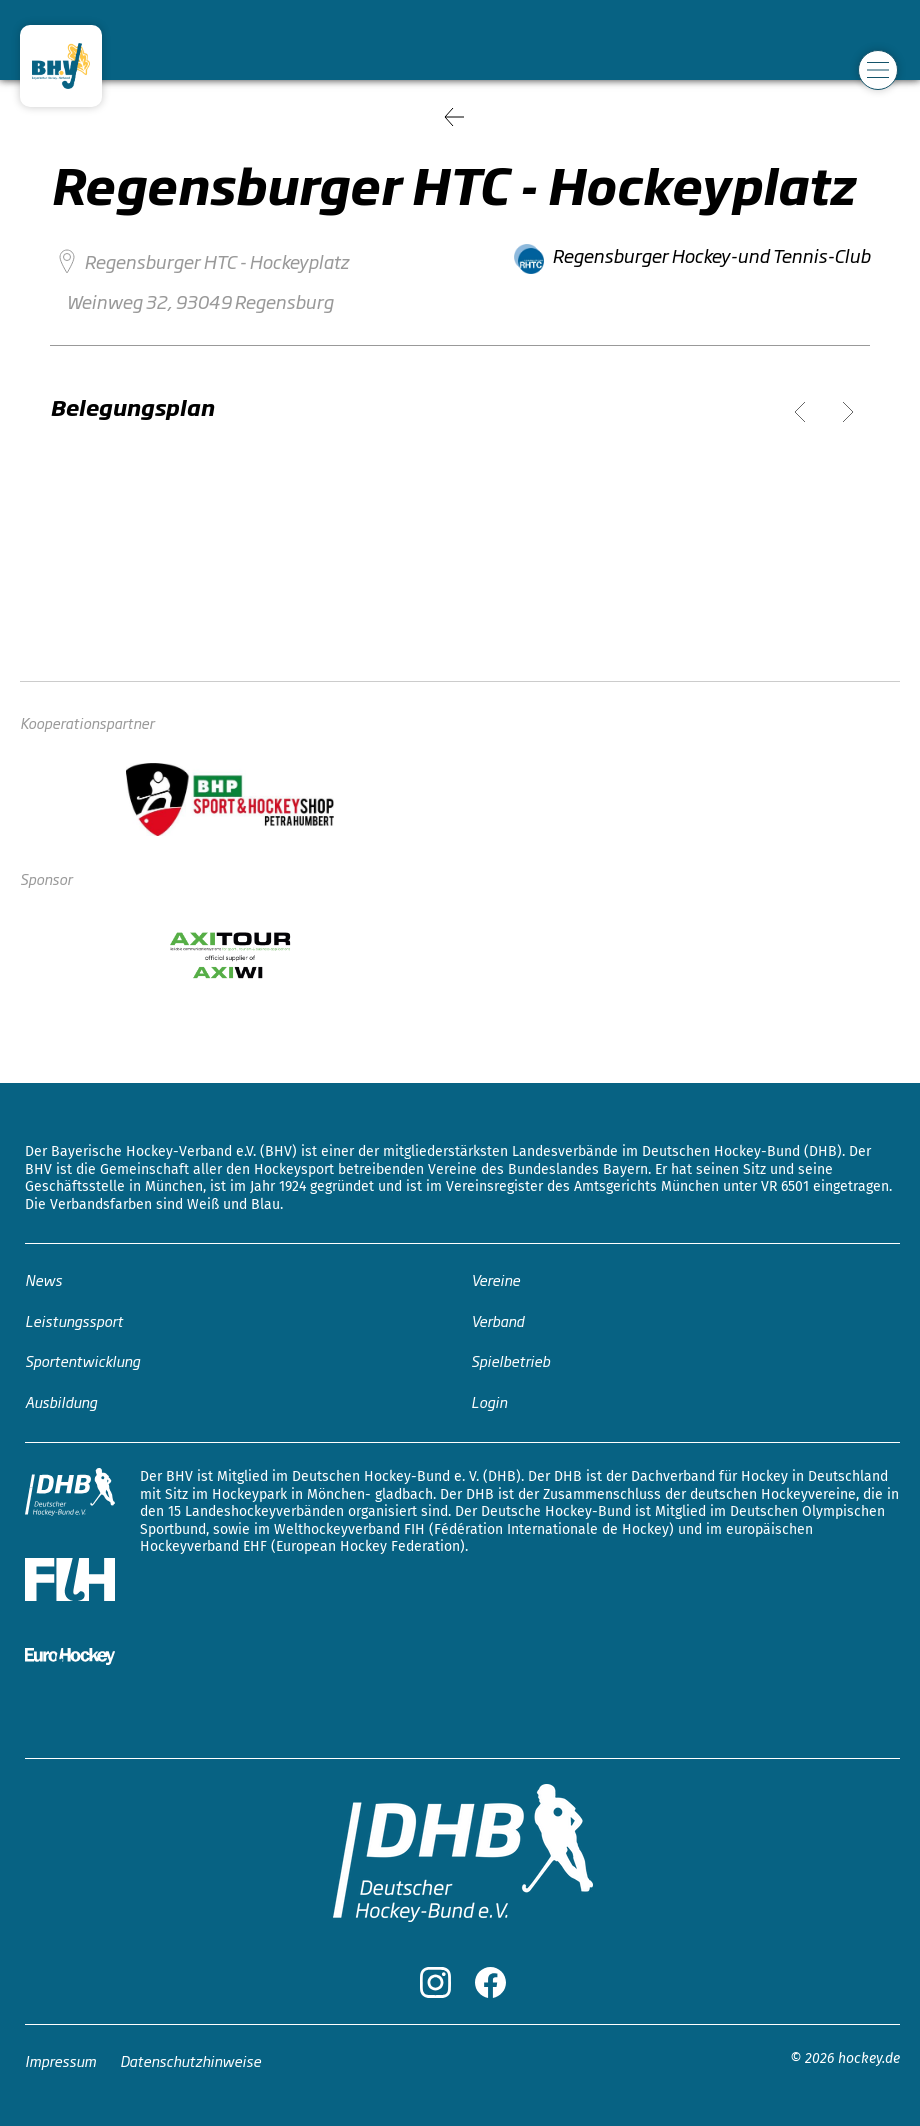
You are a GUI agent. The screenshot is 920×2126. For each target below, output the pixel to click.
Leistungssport (74, 1320)
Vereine (495, 1279)
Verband (497, 1320)
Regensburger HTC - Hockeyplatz (216, 261)
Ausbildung (61, 1401)
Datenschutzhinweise (190, 2060)
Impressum (60, 2060)
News (43, 1279)
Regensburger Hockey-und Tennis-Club (711, 255)
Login (489, 1401)
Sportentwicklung (82, 1360)
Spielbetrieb (510, 1360)
